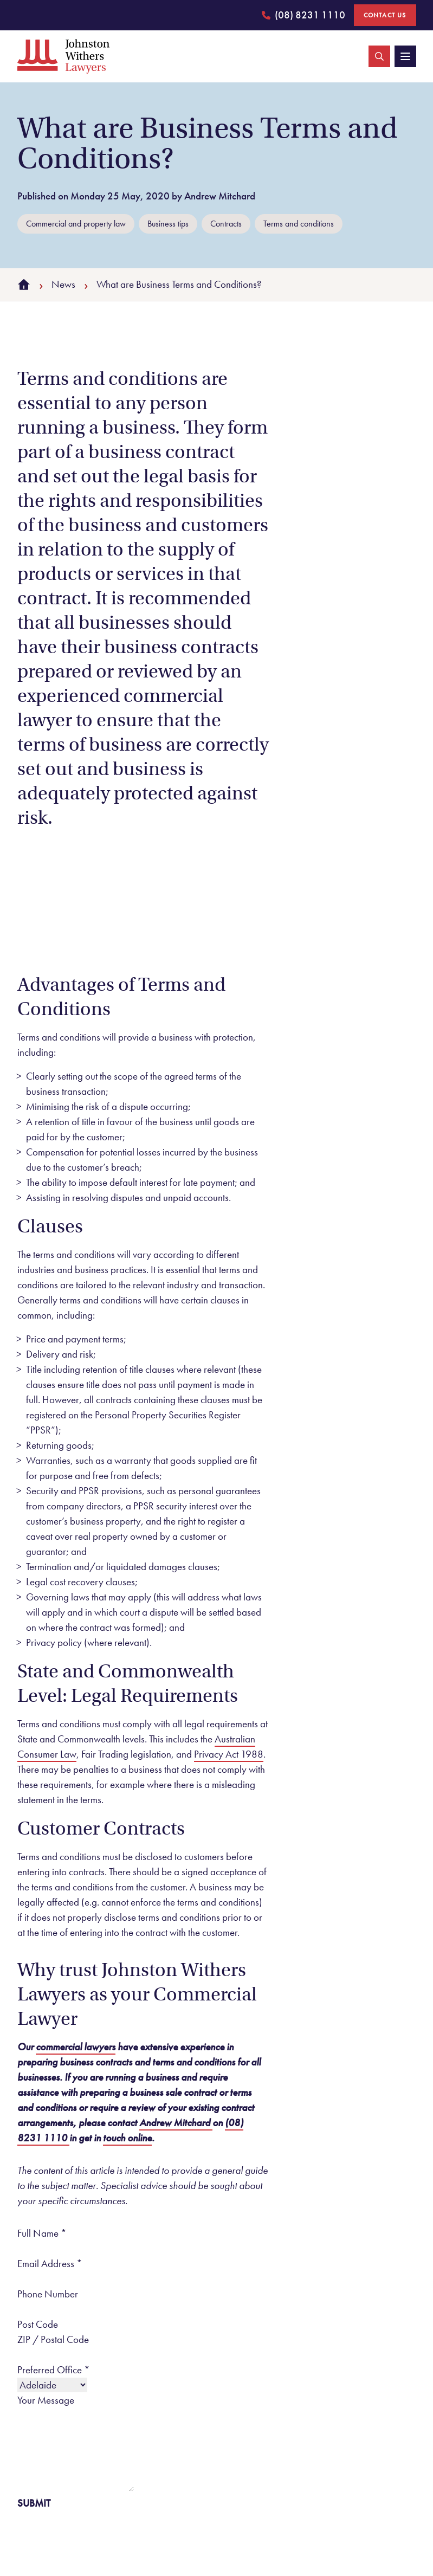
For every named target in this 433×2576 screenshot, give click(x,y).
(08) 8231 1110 (303, 17)
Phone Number (47, 2294)
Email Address (49, 2263)
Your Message (45, 2400)
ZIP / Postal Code (53, 2339)
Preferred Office (53, 2370)
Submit (33, 2503)
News (63, 284)
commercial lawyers (75, 2047)
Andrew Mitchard (175, 2122)
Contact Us (385, 15)
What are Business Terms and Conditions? (178, 284)
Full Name (42, 2233)
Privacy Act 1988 (228, 1754)
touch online (127, 2138)
